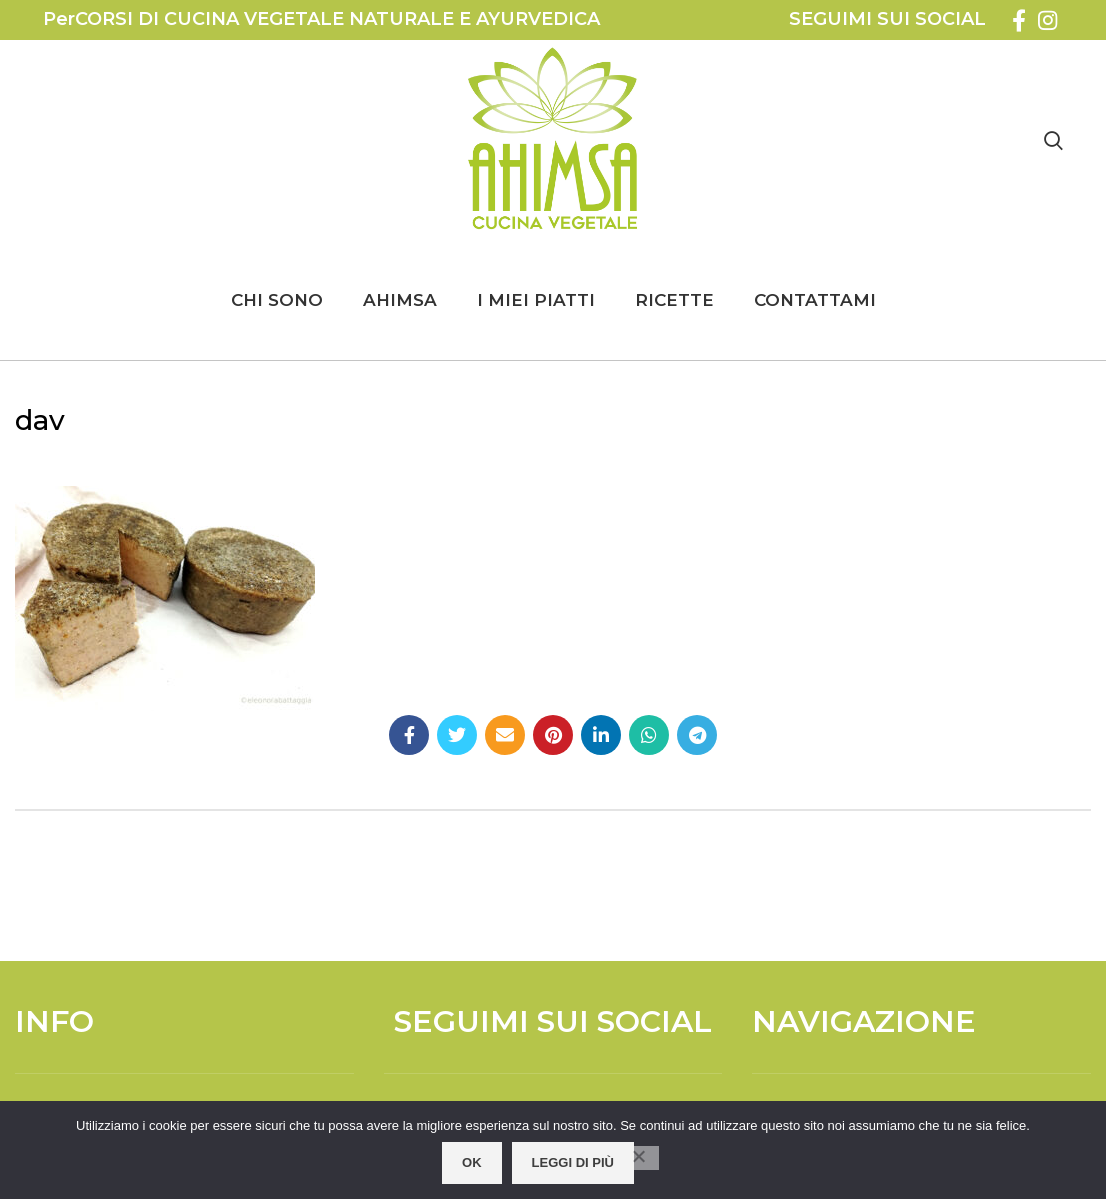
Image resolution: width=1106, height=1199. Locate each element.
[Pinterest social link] (553, 735)
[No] (639, 1158)
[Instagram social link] (1047, 20)
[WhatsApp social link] (649, 735)
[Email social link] (505, 735)
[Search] (1053, 140)
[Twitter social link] (457, 735)
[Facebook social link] (1019, 20)
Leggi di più (573, 1162)
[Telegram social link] (697, 735)
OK (472, 1162)
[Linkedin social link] (601, 735)
